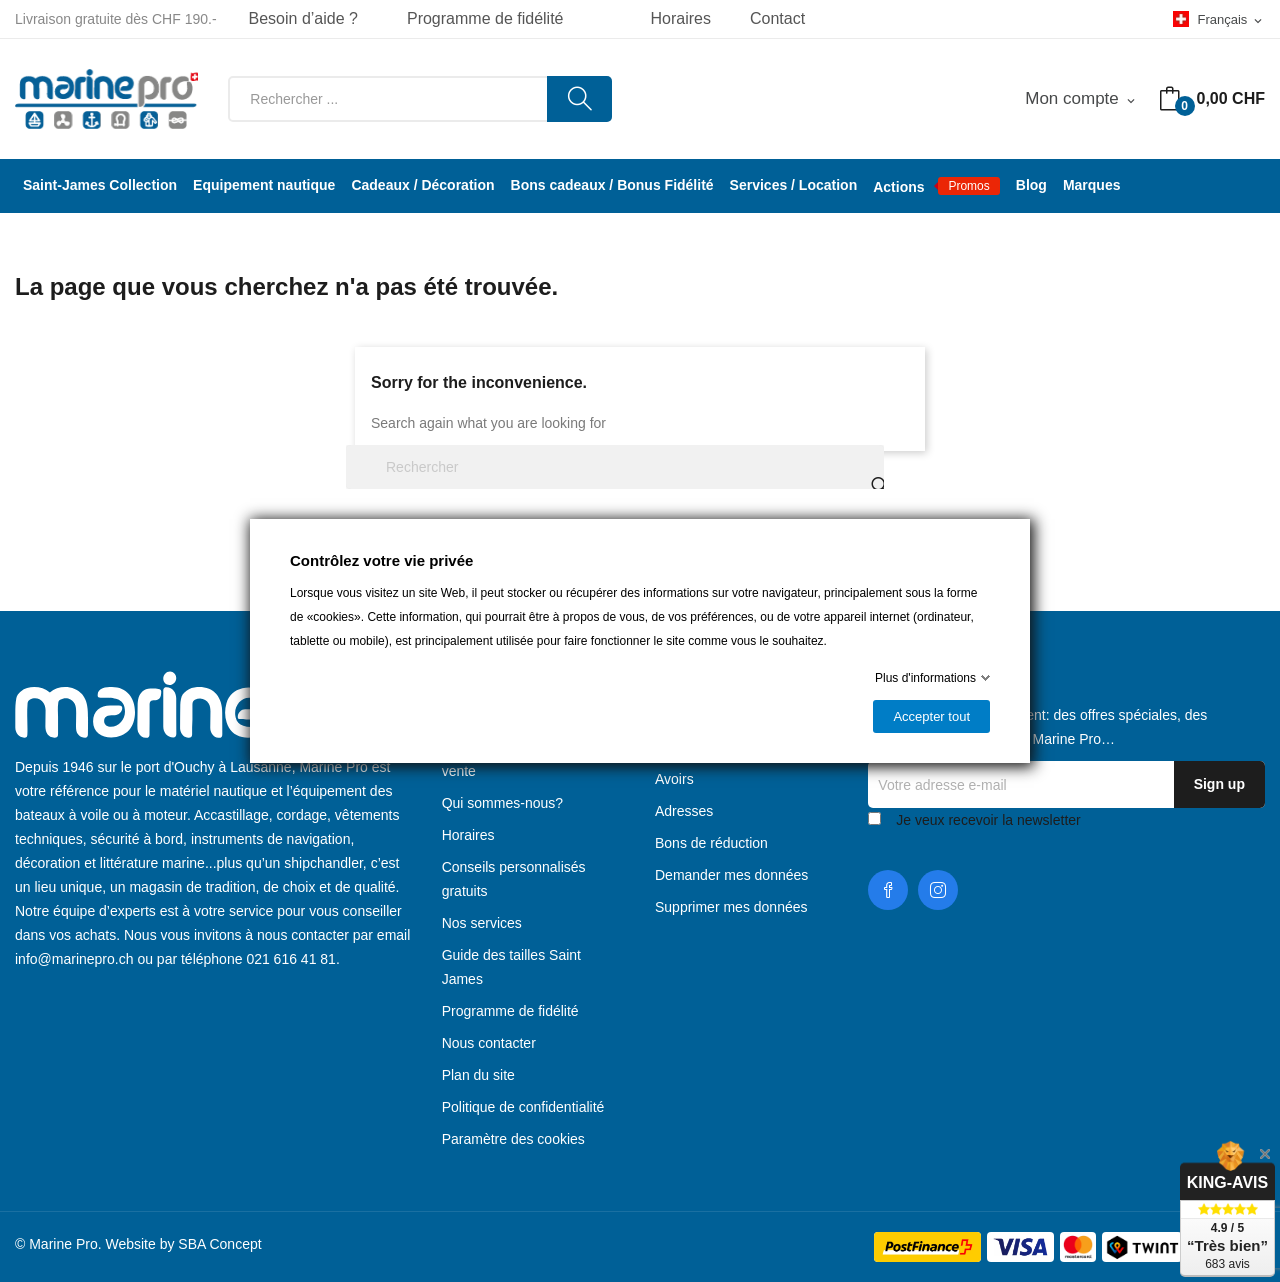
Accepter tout (931, 716)
